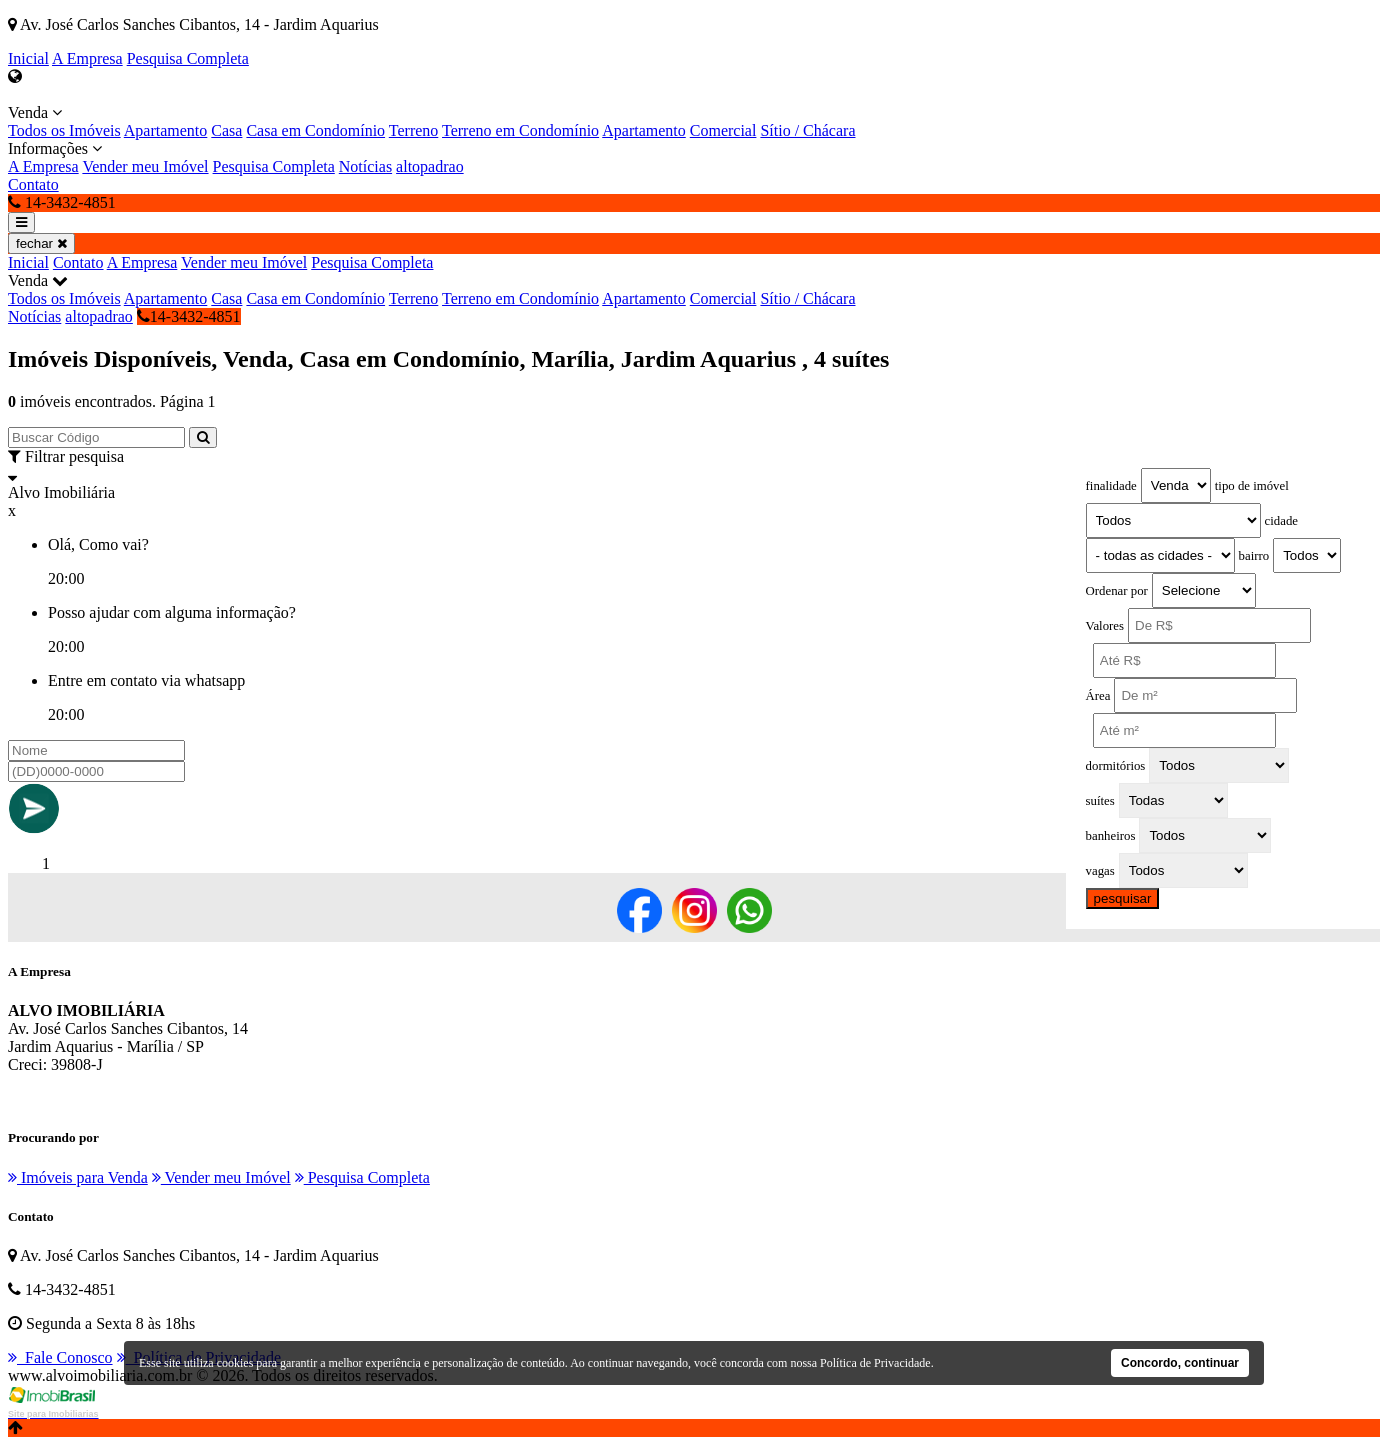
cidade (1281, 521)
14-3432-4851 (189, 316)
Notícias (365, 166)
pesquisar (1123, 898)
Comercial (723, 130)
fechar (41, 243)
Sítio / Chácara (807, 130)
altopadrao (430, 166)
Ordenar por (1117, 591)
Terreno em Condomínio (520, 130)
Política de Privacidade (875, 1363)
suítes (1100, 801)
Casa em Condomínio (315, 130)
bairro (1254, 556)
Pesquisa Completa (188, 58)
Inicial (28, 58)
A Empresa (87, 58)
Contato (33, 184)
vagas (1100, 871)
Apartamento (166, 130)
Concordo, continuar (1180, 1363)
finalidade (1111, 486)
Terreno (414, 130)
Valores (1105, 626)
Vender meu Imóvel (145, 166)
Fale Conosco (60, 1357)
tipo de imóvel (1252, 486)
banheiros (1111, 836)
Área (1098, 696)
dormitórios (1116, 766)
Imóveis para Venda (78, 1177)
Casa (226, 130)
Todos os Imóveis (64, 130)
